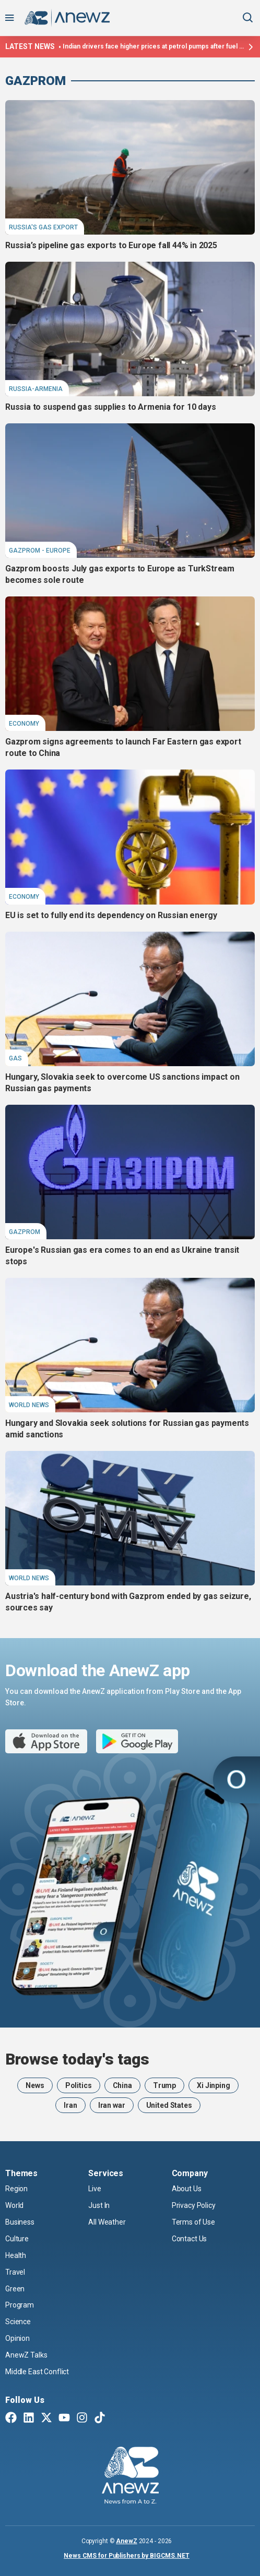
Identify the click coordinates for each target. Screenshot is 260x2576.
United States (169, 2105)
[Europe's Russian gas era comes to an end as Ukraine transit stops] (130, 1172)
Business (19, 2222)
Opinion (17, 2338)
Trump (164, 2085)
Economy (24, 723)
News (35, 2085)
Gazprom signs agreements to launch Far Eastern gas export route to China (123, 747)
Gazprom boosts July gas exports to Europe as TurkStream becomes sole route (119, 574)
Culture (17, 2239)
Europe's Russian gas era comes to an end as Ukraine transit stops (122, 1255)
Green (15, 2289)
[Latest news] (249, 47)
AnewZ (126, 2541)
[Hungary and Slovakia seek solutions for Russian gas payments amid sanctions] (130, 1345)
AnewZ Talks (26, 2355)
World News (29, 1405)
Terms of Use (193, 2222)
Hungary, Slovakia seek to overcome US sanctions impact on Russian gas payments (122, 1082)
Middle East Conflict (37, 2371)
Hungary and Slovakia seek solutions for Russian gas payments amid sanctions (127, 1428)
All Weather (106, 2222)
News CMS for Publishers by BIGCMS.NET (127, 2555)
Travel (15, 2272)
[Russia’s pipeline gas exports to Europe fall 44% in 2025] (130, 167)
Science (18, 2321)
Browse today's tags (77, 2059)
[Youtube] (64, 2418)
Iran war (111, 2105)
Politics (78, 2085)
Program (19, 2305)
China (122, 2085)
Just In (99, 2205)
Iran (70, 2105)
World (14, 2205)
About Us (187, 2188)
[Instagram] (82, 2418)
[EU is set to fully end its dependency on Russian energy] (130, 837)
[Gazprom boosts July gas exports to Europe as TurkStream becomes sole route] (130, 490)
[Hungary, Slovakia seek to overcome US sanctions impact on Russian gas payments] (130, 999)
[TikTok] (99, 2418)
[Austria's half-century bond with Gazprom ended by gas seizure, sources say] (130, 1518)
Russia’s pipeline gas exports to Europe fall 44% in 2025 (111, 245)
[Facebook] (11, 2418)
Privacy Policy (194, 2205)
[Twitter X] (46, 2418)
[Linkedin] (28, 2418)
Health (15, 2255)
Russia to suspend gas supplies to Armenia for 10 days (110, 407)
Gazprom (35, 81)
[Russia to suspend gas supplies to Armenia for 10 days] (130, 329)
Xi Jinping (213, 2085)
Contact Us (189, 2239)
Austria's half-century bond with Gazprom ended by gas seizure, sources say (128, 1602)
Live (94, 2188)
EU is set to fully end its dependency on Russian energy (111, 915)
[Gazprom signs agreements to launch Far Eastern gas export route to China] (130, 663)
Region (16, 2188)
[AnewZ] (130, 2477)
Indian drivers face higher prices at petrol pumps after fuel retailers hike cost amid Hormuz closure (153, 46)
